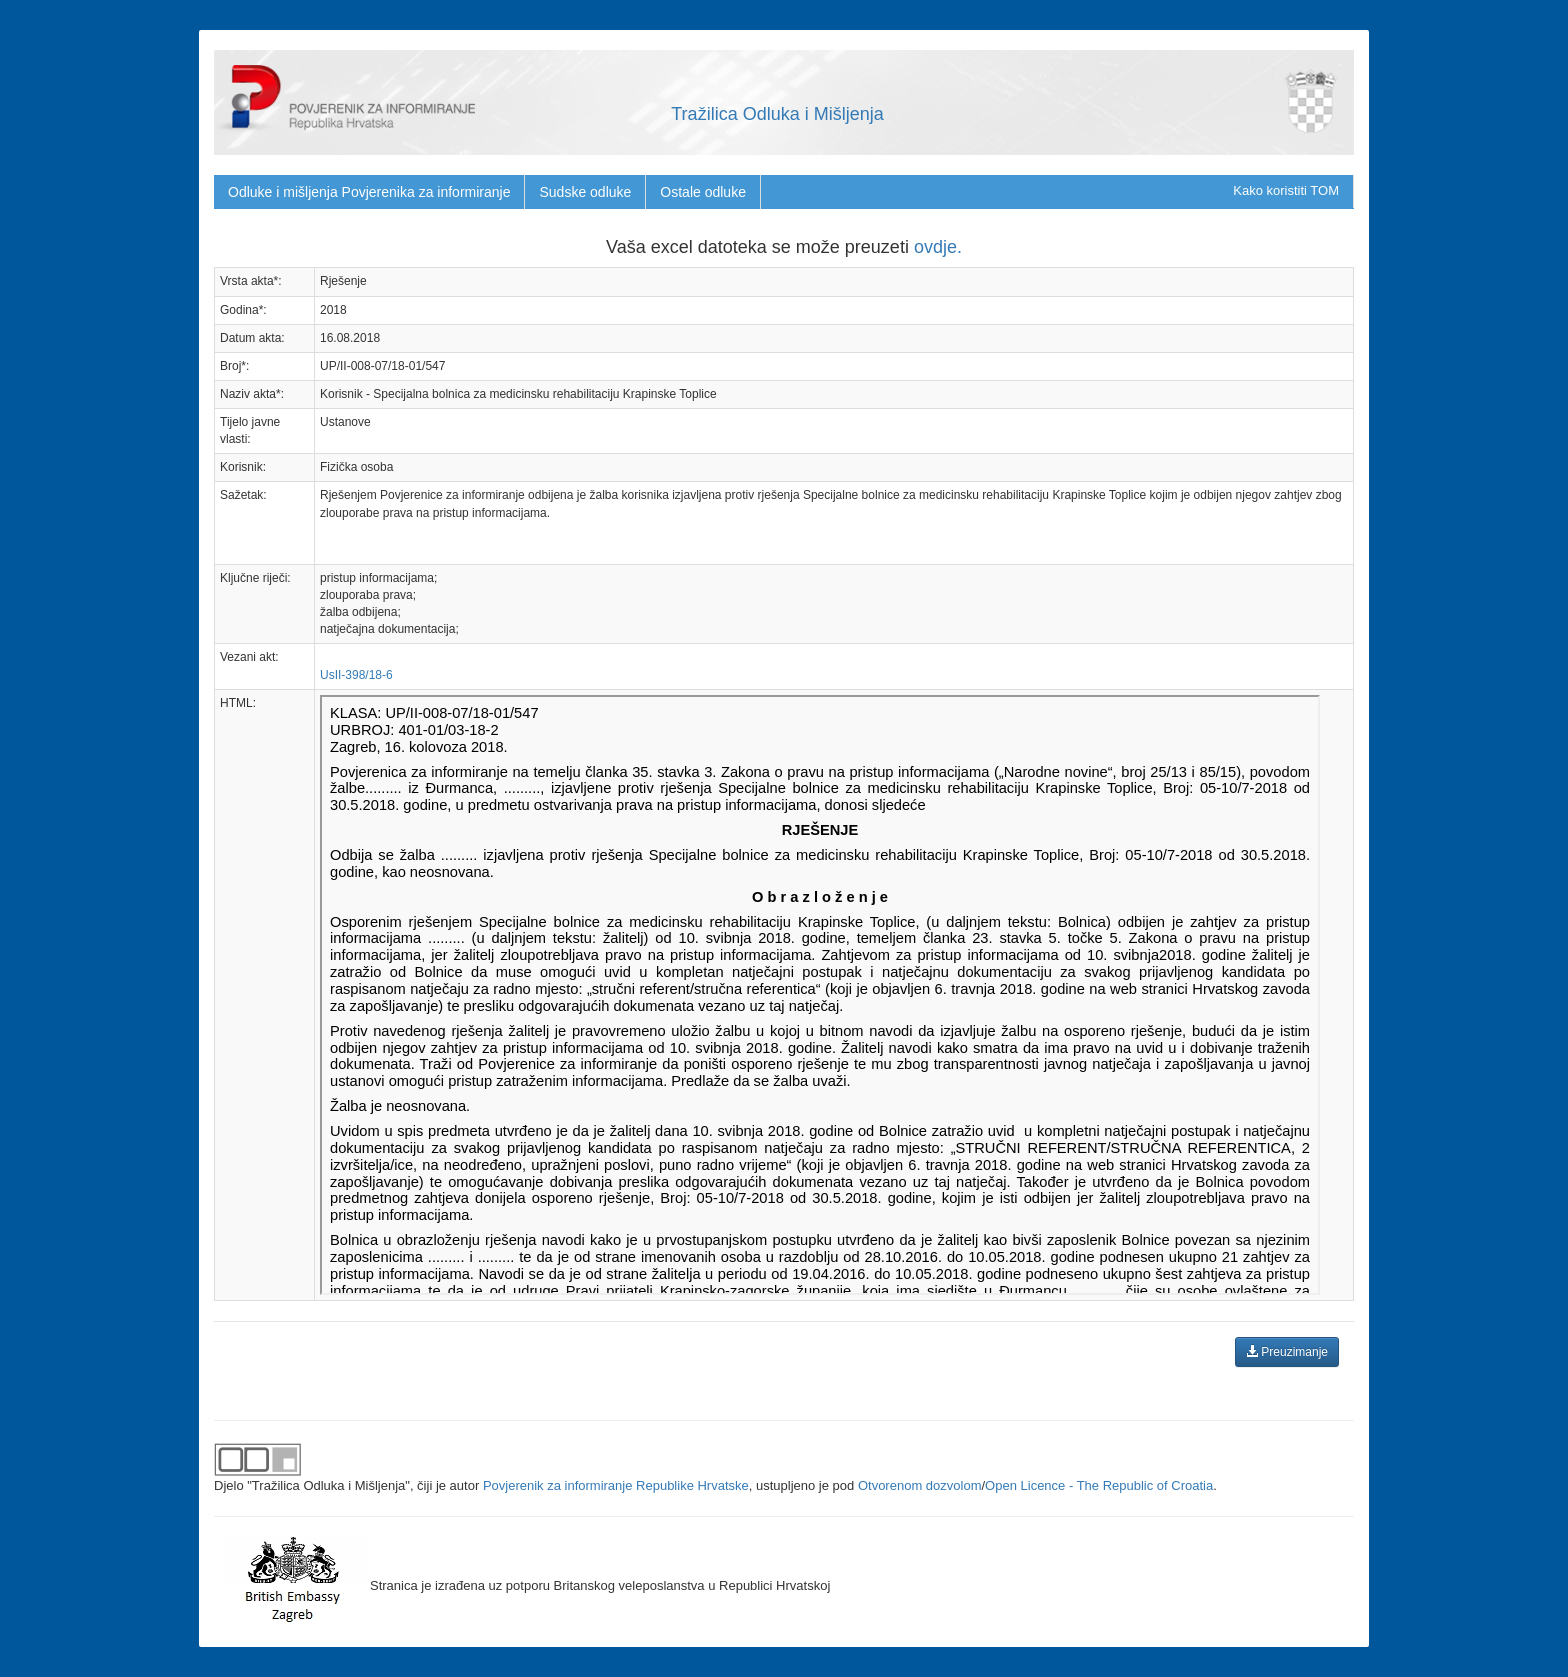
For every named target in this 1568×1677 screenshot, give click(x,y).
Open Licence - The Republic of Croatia (1099, 1485)
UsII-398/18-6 (356, 675)
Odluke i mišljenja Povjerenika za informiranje (369, 192)
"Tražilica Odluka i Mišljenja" (328, 1485)
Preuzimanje (1287, 1352)
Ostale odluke (703, 192)
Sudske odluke (585, 192)
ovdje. (938, 247)
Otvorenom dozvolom (920, 1485)
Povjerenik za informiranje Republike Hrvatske (616, 1485)
